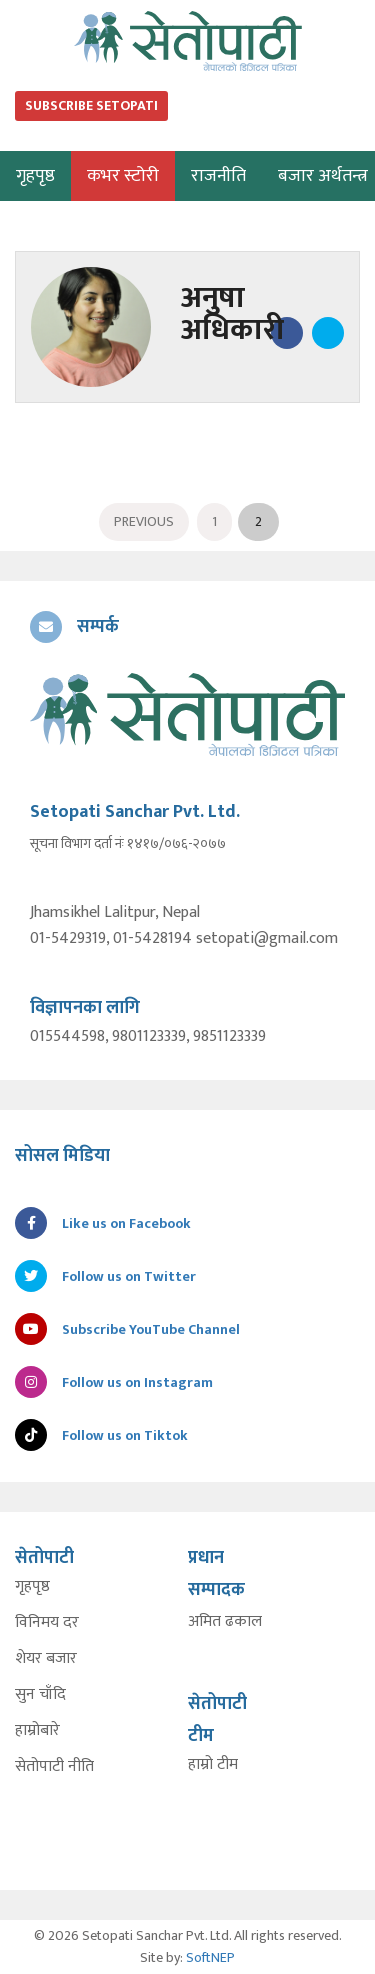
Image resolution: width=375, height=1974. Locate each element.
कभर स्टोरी (123, 176)
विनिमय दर (47, 1623)
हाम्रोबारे (37, 1731)
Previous (144, 521)
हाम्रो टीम (213, 1765)
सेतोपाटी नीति (54, 1767)
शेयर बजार (46, 1659)
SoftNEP (210, 1957)
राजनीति (218, 176)
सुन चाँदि (40, 1695)
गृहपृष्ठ (32, 1587)
